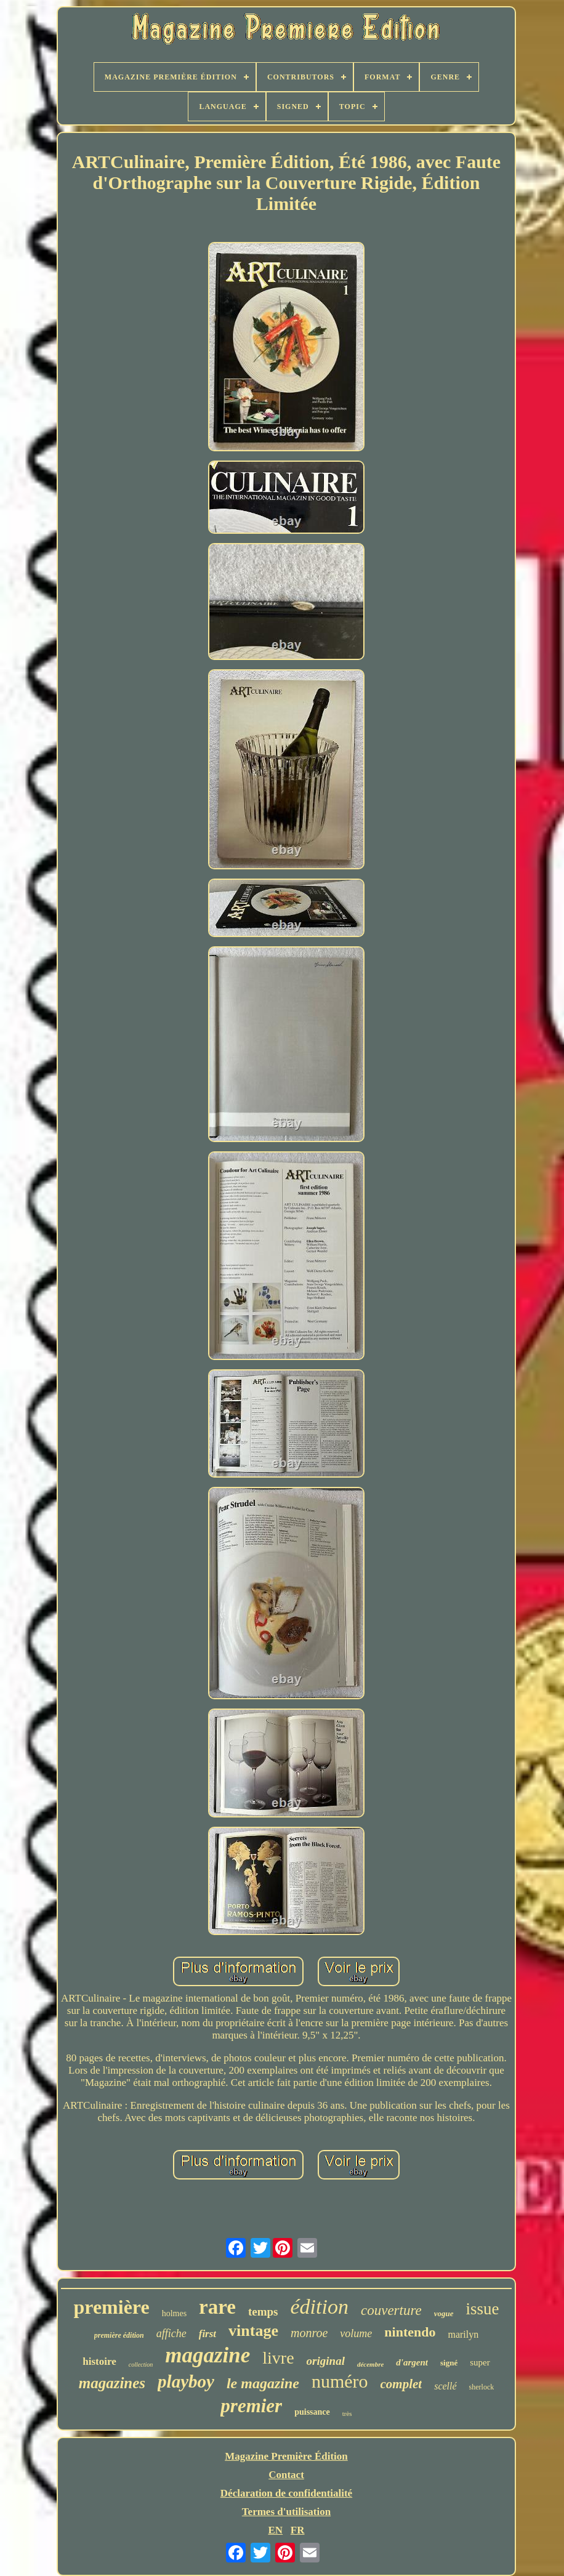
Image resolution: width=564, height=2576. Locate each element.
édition (319, 2306)
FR (298, 2530)
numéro (340, 2381)
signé (448, 2362)
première (111, 2307)
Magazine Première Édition (286, 2456)
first (207, 2334)
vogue (444, 2313)
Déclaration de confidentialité (286, 2493)
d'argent (412, 2362)
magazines (112, 2383)
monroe (309, 2333)
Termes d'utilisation (286, 2512)
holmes (174, 2313)
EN (275, 2530)
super (480, 2362)
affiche (171, 2333)
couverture (391, 2310)
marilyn (463, 2334)
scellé (445, 2386)
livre (278, 2357)
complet (401, 2384)
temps (263, 2311)
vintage (253, 2331)
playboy (186, 2381)
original (326, 2360)
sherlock (481, 2387)
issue (482, 2309)
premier (251, 2406)
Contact (286, 2475)
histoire (99, 2361)
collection (141, 2364)
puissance (312, 2412)
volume (356, 2333)
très (347, 2413)
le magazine (263, 2383)
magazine (207, 2355)
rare (217, 2307)
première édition (119, 2335)
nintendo (409, 2332)
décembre (370, 2364)
